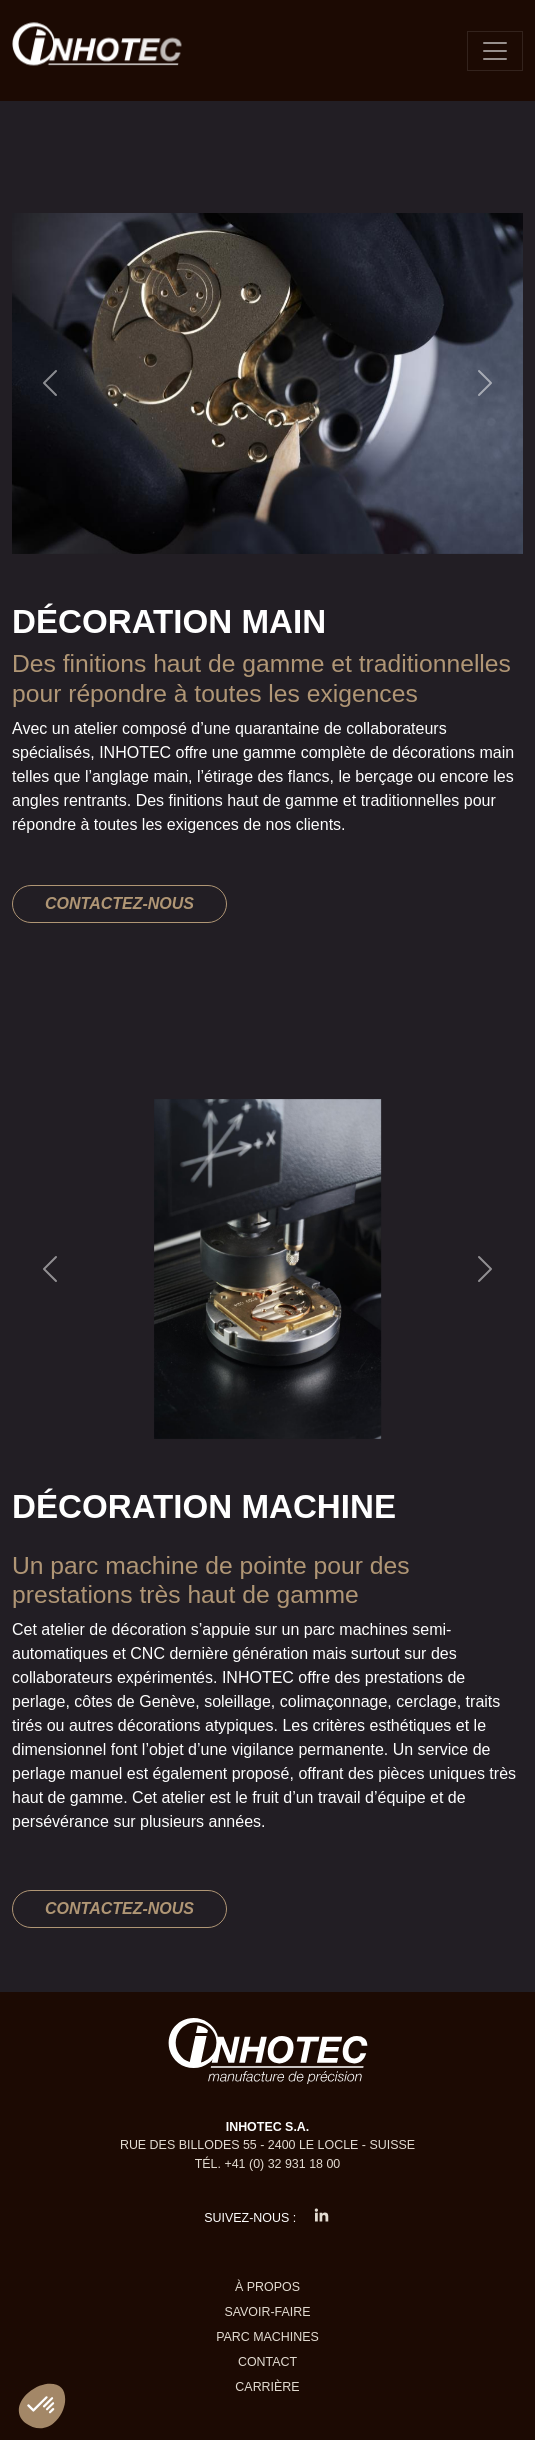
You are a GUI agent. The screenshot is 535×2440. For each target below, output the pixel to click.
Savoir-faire (267, 2312)
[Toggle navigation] (495, 51)
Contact (267, 2362)
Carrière (267, 2387)
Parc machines (267, 2337)
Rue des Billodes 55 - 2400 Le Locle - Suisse (267, 2145)
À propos (267, 2287)
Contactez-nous (119, 903)
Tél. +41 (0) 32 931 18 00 (268, 2164)
